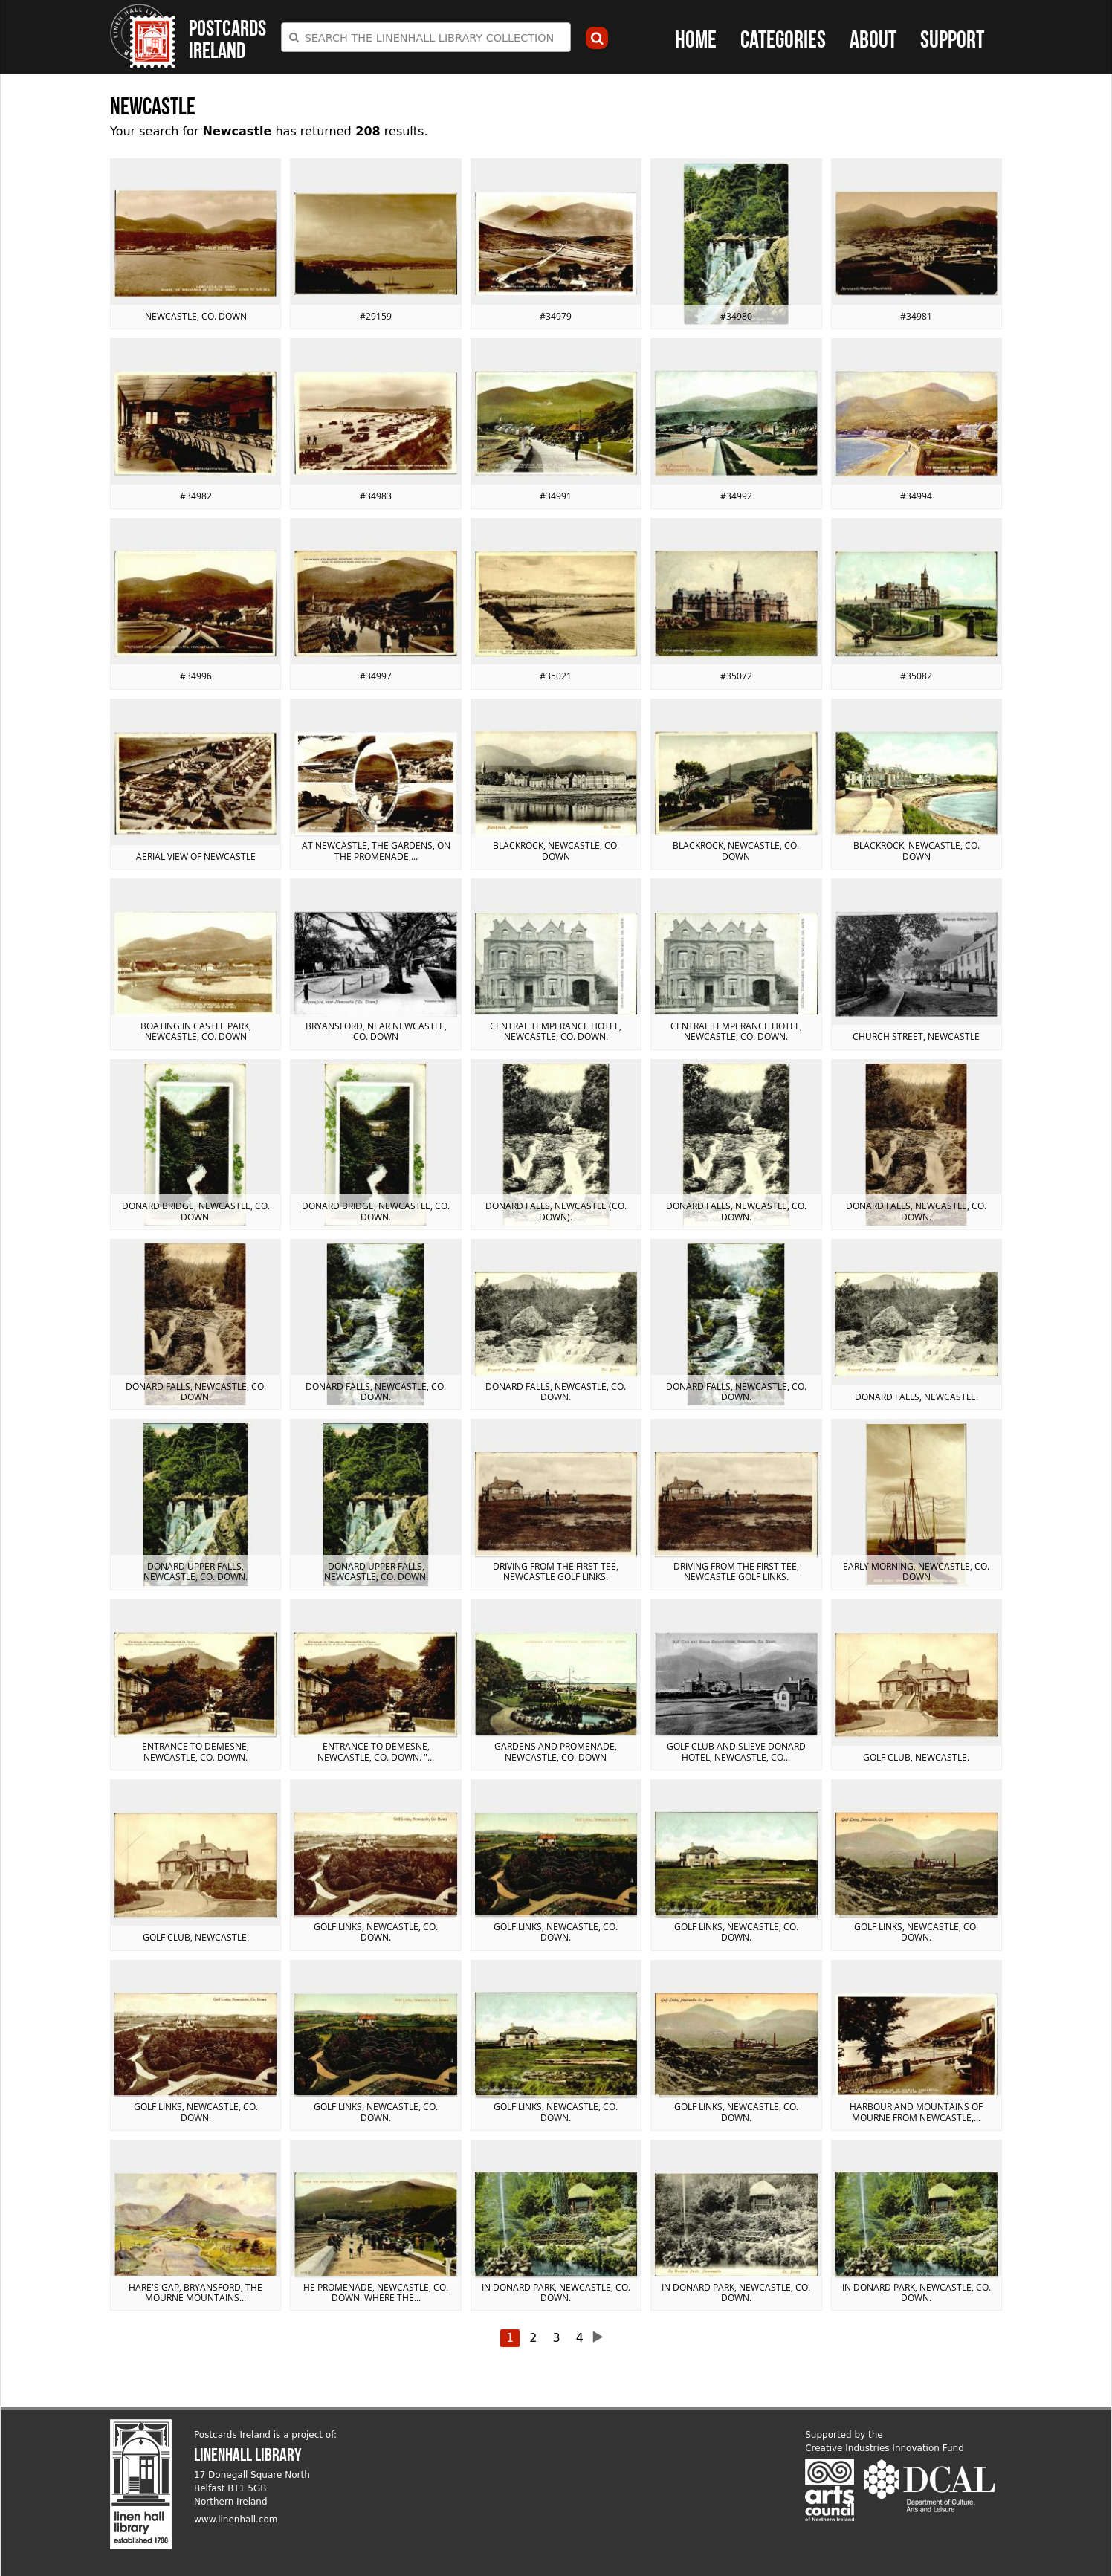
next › (602, 2337)
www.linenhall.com (236, 2519)
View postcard (195, 244)
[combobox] (426, 37)
